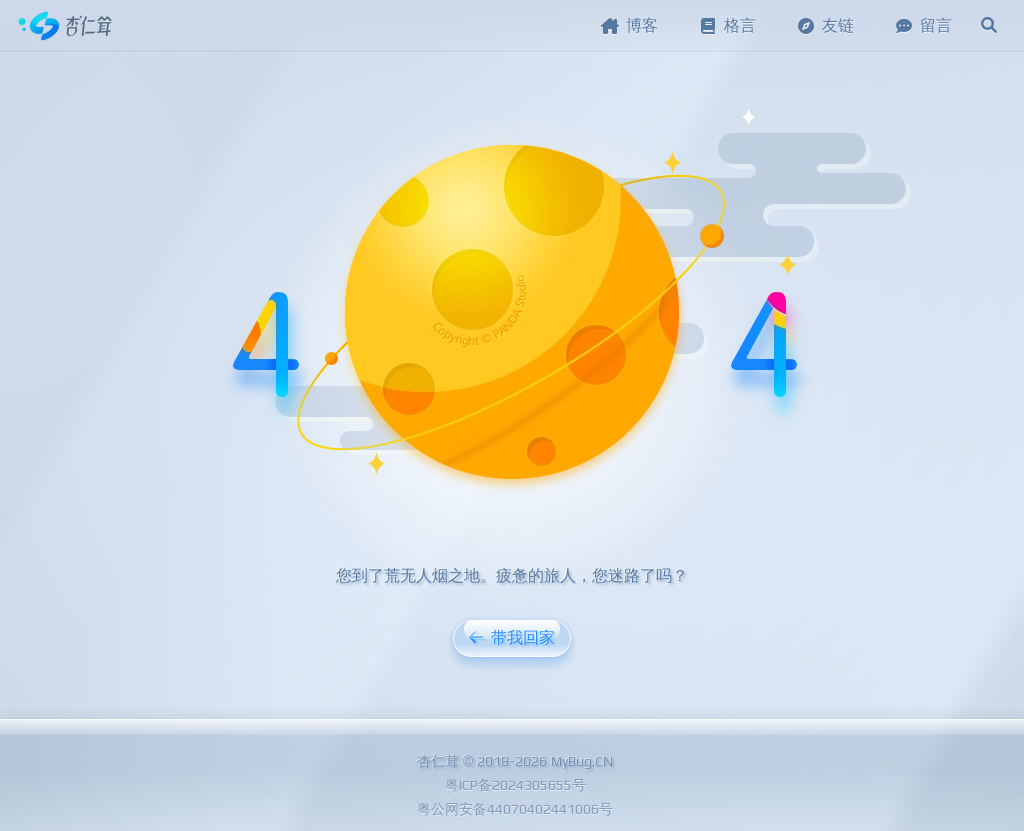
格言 (727, 25)
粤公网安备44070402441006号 (515, 809)
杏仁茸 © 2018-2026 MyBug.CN (515, 761)
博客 (629, 25)
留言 (923, 25)
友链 (825, 25)
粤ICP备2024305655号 (515, 785)
